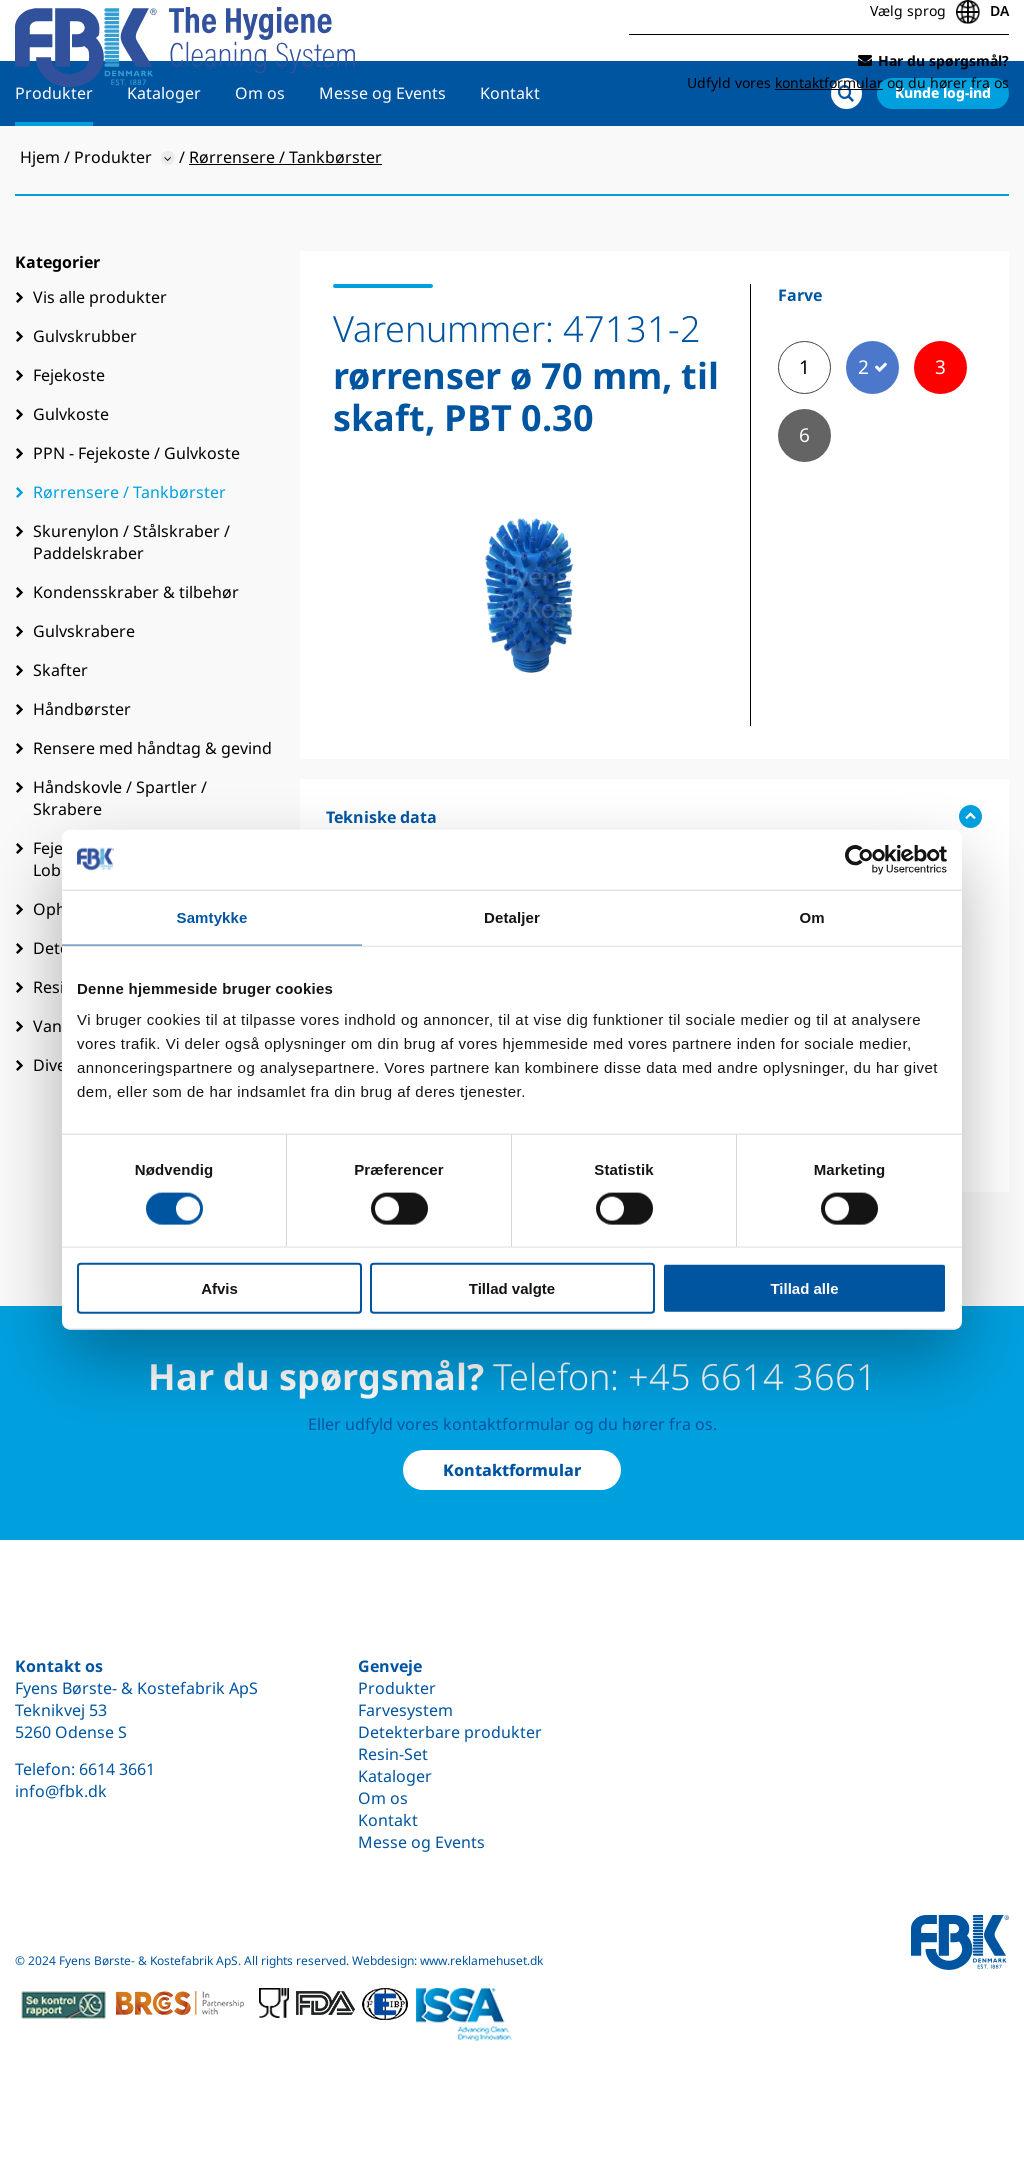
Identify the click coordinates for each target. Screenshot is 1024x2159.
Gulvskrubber (85, 400)
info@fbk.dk (61, 1791)
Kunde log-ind (943, 156)
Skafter (60, 734)
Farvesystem (405, 1710)
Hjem (40, 221)
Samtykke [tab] (212, 916)
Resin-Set (393, 1754)
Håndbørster (82, 773)
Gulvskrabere (84, 695)
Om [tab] (811, 916)
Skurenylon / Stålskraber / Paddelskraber (131, 606)
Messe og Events (382, 157)
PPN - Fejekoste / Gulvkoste (136, 517)
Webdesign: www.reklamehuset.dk (447, 1960)
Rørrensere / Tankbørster (129, 556)
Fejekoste (69, 439)
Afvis (219, 1288)
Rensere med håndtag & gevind (152, 812)
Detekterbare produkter (450, 1732)
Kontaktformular (512, 1470)
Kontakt (510, 157)
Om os (260, 157)
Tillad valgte (512, 1288)
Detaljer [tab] (512, 916)
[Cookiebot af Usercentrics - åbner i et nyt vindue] (859, 859)
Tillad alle (804, 1288)
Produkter (54, 157)
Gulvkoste (71, 478)
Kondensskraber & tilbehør (136, 656)
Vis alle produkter (100, 361)
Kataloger (164, 157)
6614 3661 (117, 1769)
